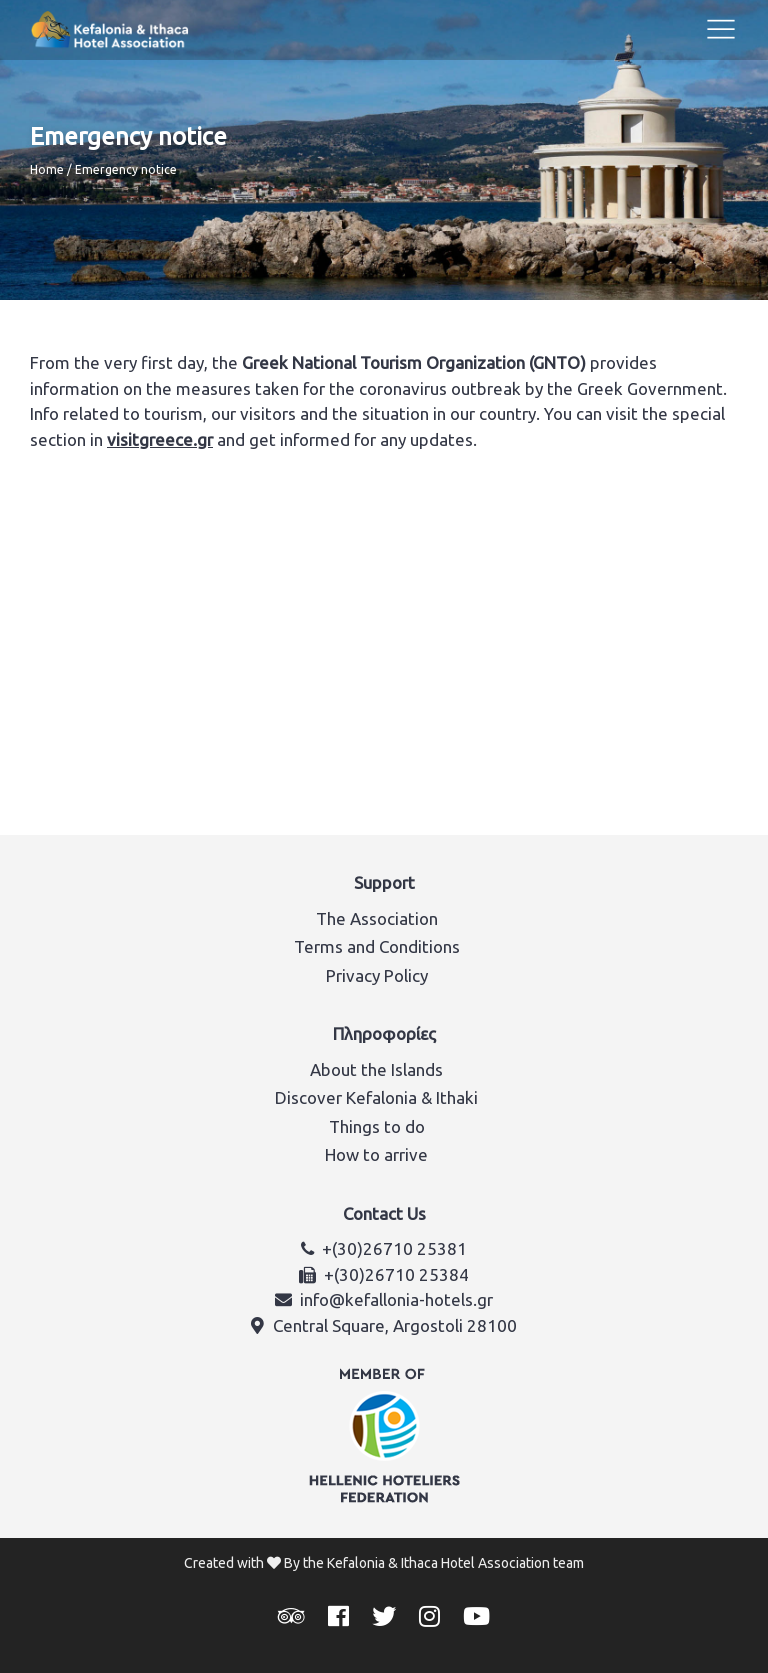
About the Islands (376, 1069)
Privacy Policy (377, 975)
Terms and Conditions (377, 946)
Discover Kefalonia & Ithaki (376, 1097)
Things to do (377, 1126)
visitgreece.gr (160, 439)
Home (47, 169)
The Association (377, 918)
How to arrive (376, 1154)
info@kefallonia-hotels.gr (396, 1299)
